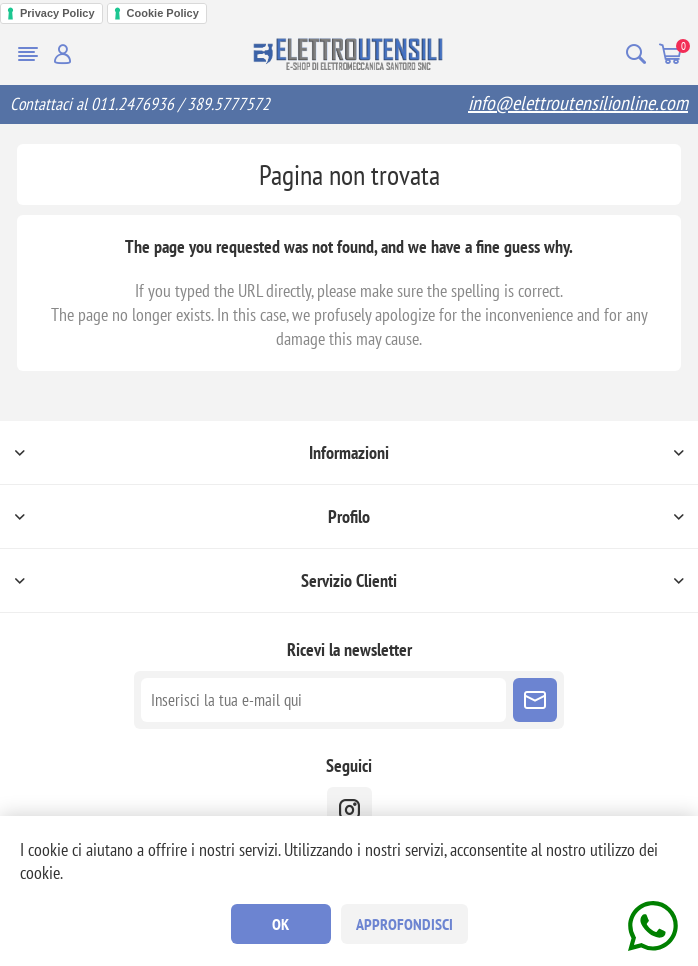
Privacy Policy (57, 13)
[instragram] (349, 809)
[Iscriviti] (323, 700)
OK (280, 924)
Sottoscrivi (535, 700)
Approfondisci (404, 924)
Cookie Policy (163, 13)
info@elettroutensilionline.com (578, 103)
